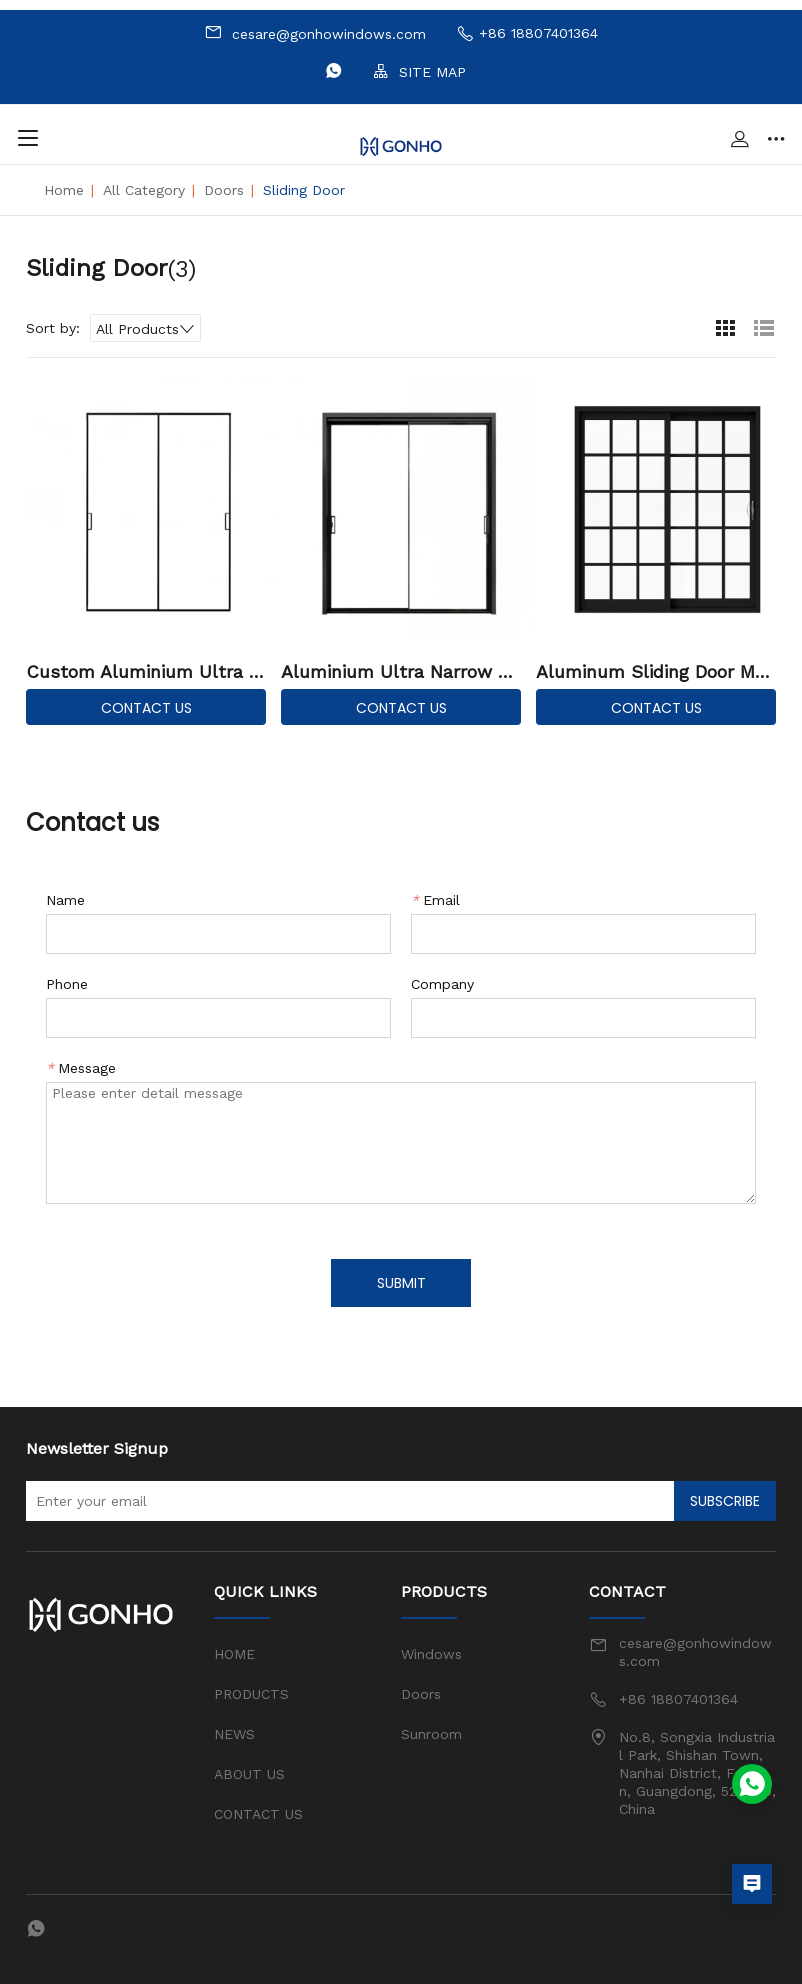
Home (64, 190)
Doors (224, 190)
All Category (144, 190)
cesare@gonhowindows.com (315, 32)
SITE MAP (419, 71)
